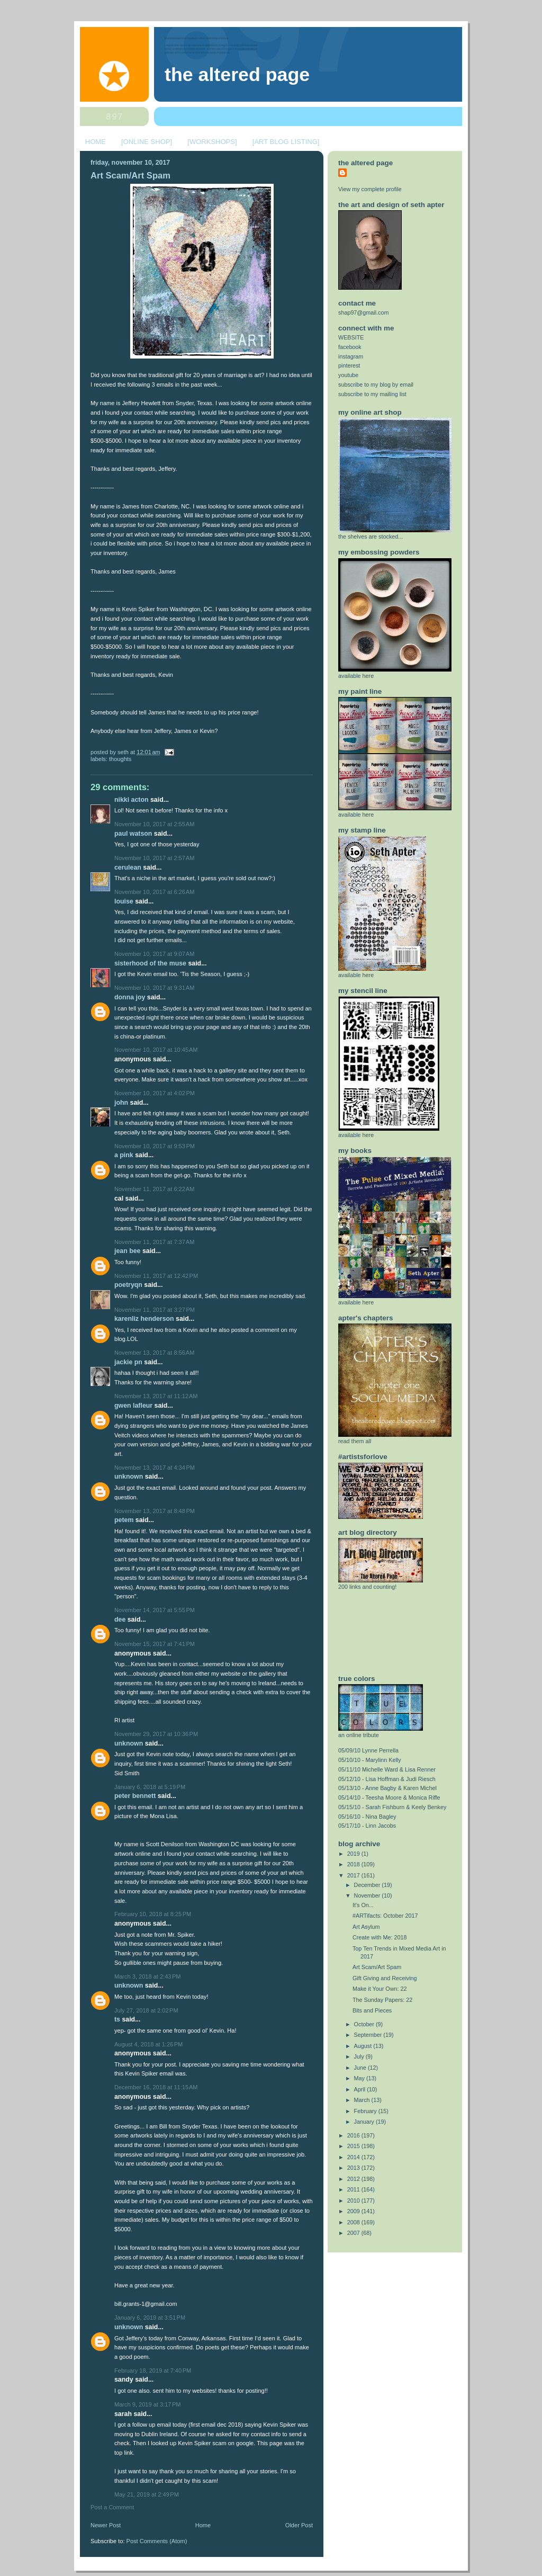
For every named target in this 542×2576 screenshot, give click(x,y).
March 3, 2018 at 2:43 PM (147, 1976)
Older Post (299, 2525)
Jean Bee (127, 1251)
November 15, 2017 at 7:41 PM (154, 1644)
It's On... (363, 1905)
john (121, 1102)
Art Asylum (366, 1927)
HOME (95, 142)
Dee (119, 1619)
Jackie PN (128, 1362)
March (363, 2100)
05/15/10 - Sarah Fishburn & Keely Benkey (392, 1807)
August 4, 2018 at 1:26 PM (148, 2044)
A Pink (123, 1155)
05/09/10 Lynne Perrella (368, 1750)
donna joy (129, 997)
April (360, 2089)
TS (117, 2019)
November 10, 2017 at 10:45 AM (156, 1049)
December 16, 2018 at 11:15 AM (156, 2087)
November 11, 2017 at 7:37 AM (154, 1242)
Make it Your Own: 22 (379, 1988)
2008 (354, 2222)
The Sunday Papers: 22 (382, 2000)
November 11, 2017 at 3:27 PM (154, 1310)
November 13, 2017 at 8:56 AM (154, 1352)
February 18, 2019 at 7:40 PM (152, 2370)
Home (203, 2525)
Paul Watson (133, 833)
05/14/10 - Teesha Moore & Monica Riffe (389, 1797)
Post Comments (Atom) (157, 2541)
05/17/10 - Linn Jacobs (367, 1825)
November (368, 1895)
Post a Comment (112, 2507)
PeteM (123, 1520)
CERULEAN (127, 867)
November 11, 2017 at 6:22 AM (154, 1189)
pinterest (349, 365)
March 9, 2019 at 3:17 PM (147, 2404)
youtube (348, 375)
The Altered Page (237, 74)
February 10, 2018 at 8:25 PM (152, 1914)
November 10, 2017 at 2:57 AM (154, 858)
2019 (354, 1853)
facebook (350, 347)
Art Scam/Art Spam (130, 176)
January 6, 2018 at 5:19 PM (149, 1787)
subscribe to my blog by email (375, 384)
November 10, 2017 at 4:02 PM (154, 1093)
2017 (354, 1875)
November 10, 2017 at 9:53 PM (154, 1146)
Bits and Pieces (372, 2010)
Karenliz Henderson (144, 1318)
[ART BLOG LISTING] (286, 142)
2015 (354, 2146)
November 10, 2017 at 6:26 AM (154, 892)
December (368, 1885)
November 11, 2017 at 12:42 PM (156, 1276)
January (365, 2121)
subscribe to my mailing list (372, 394)
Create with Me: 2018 (379, 1937)
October (365, 2024)
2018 (354, 1864)
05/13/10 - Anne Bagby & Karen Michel (387, 1788)
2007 (354, 2233)
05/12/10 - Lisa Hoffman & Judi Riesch (387, 1779)
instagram (350, 356)
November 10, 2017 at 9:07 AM (154, 954)
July (360, 2056)
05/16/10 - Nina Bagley (367, 1816)
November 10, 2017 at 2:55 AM (154, 824)
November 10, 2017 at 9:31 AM (154, 988)
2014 (354, 2157)
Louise (123, 901)
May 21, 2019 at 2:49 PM (146, 2494)
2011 (354, 2189)
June (361, 2067)
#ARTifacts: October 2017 (385, 1915)
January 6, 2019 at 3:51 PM (149, 2317)
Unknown (128, 1476)
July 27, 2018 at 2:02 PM (146, 2010)
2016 (354, 2135)
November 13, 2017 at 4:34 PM (154, 1467)
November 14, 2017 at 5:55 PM (154, 1610)
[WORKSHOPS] (212, 142)
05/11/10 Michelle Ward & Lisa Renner (387, 1769)
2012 (354, 2179)
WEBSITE (351, 337)
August (364, 2046)
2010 (354, 2200)
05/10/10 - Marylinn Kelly (369, 1760)
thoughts (120, 759)
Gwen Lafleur (133, 1405)
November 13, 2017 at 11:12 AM (156, 1396)
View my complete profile (370, 189)
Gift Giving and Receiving (385, 1978)
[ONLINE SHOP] (146, 142)
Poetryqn (128, 1285)
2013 (354, 2167)
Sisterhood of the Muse (150, 963)
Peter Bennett (135, 1796)
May (360, 2078)
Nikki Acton (131, 799)
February (366, 2111)
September (369, 2035)
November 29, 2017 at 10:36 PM (156, 1734)
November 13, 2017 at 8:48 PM (154, 1511)
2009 (354, 2211)
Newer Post (106, 2525)
